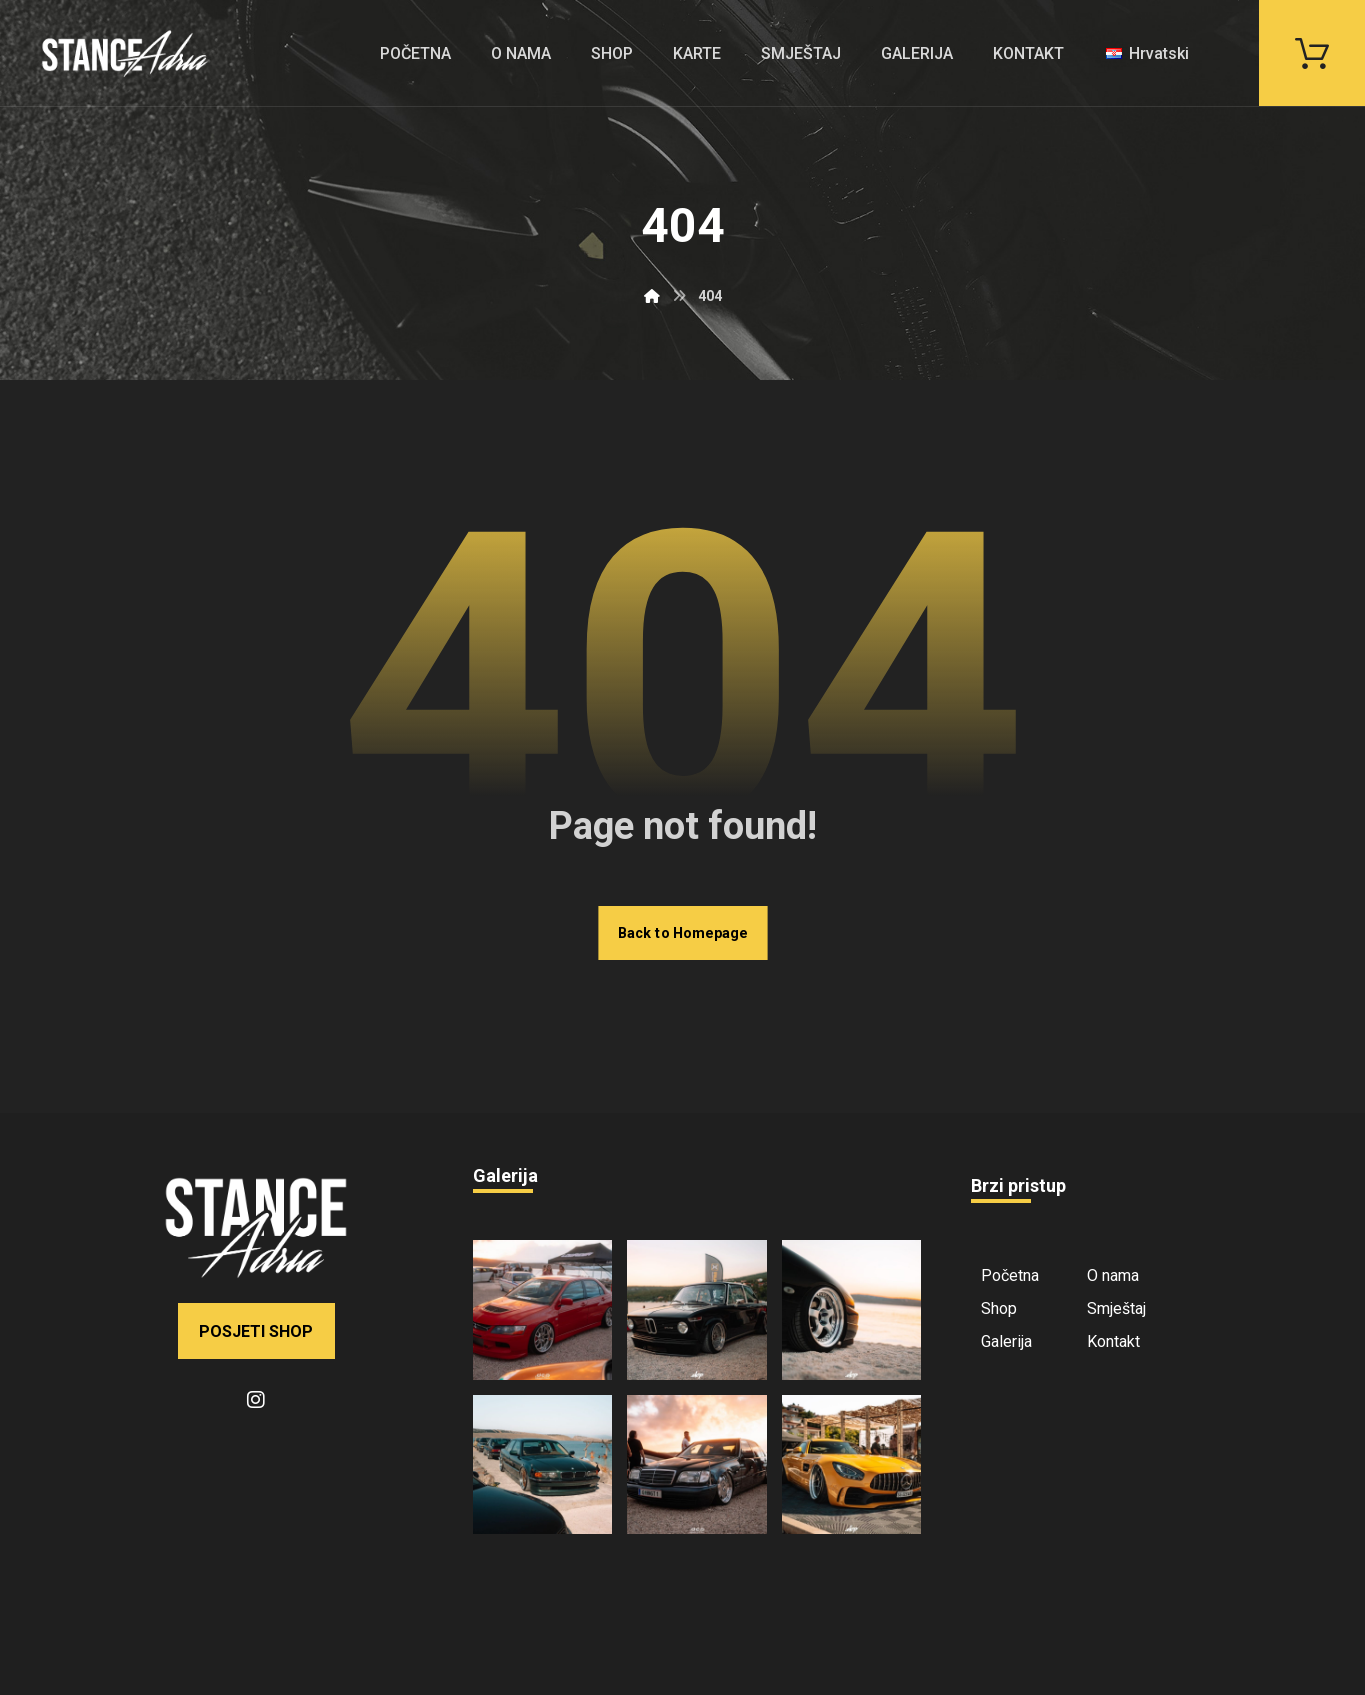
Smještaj (1116, 1308)
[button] (1312, 51)
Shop (999, 1308)
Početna (1010, 1275)
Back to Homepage (683, 932)
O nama (1113, 1275)
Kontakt (1113, 1341)
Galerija (1006, 1341)
